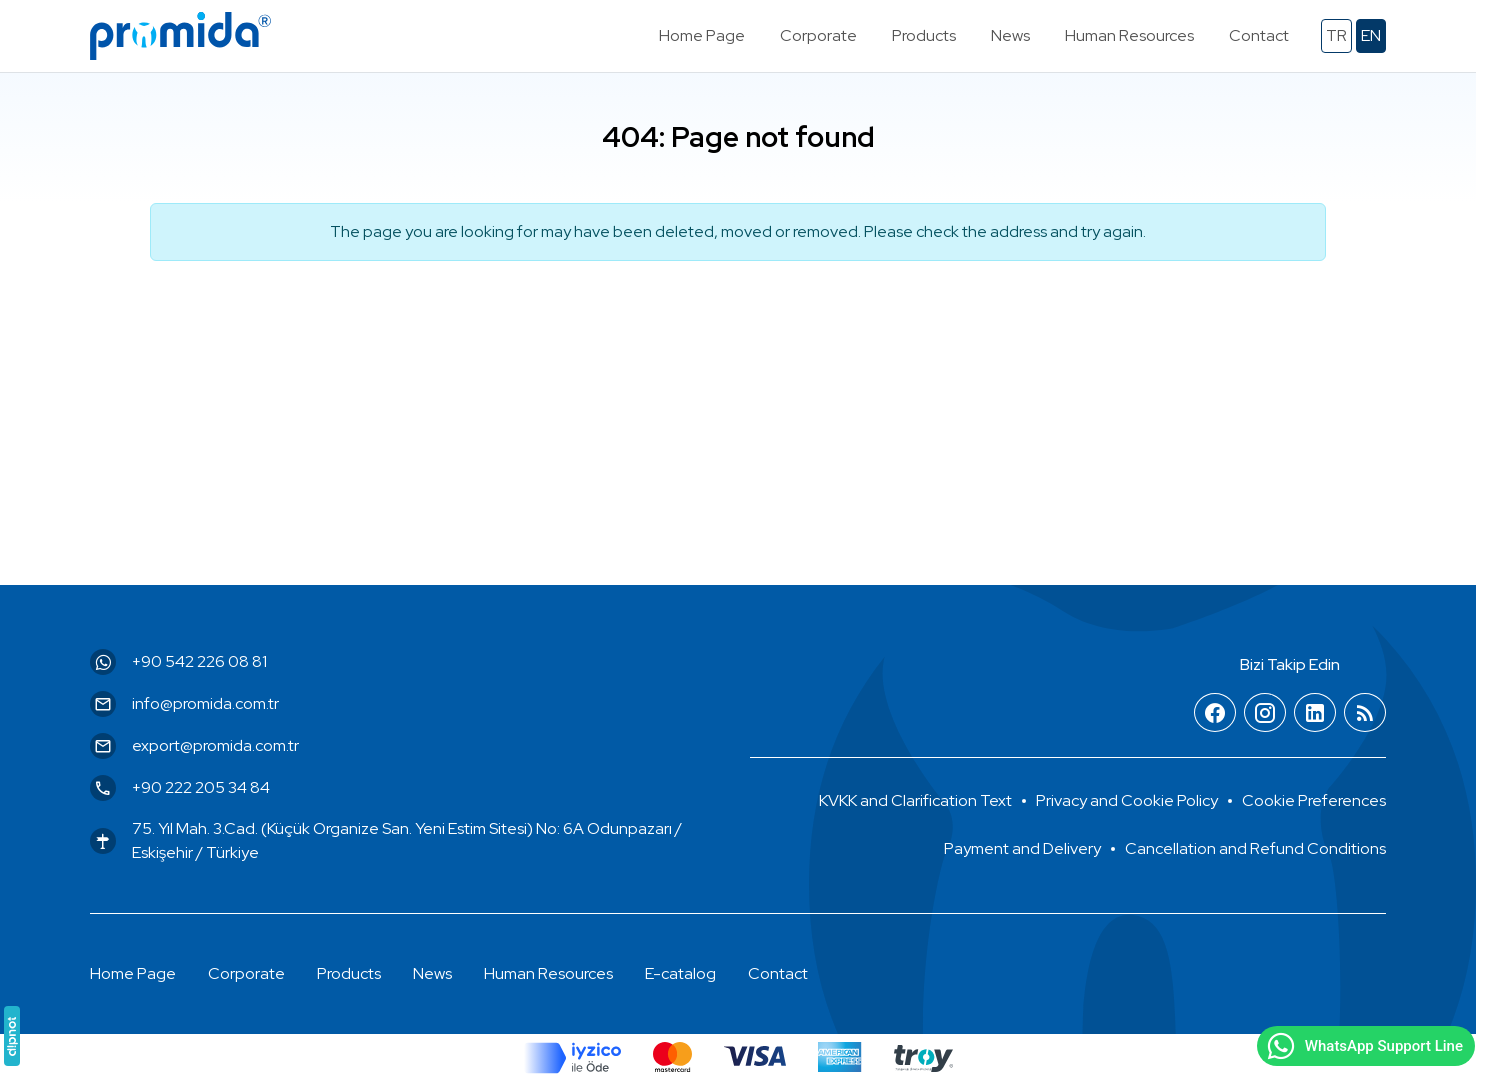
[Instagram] (1265, 713)
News (432, 973)
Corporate (246, 973)
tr (1336, 35)
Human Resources (548, 973)
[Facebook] (1215, 713)
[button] (1314, 801)
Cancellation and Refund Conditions (1255, 848)
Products (349, 973)
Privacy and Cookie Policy (1127, 800)
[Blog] (1365, 713)
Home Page (133, 973)
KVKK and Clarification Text (915, 800)
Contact (778, 973)
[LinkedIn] (1315, 713)
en (1371, 35)
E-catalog (680, 973)
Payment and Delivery (1022, 848)
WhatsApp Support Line (1364, 1046)
